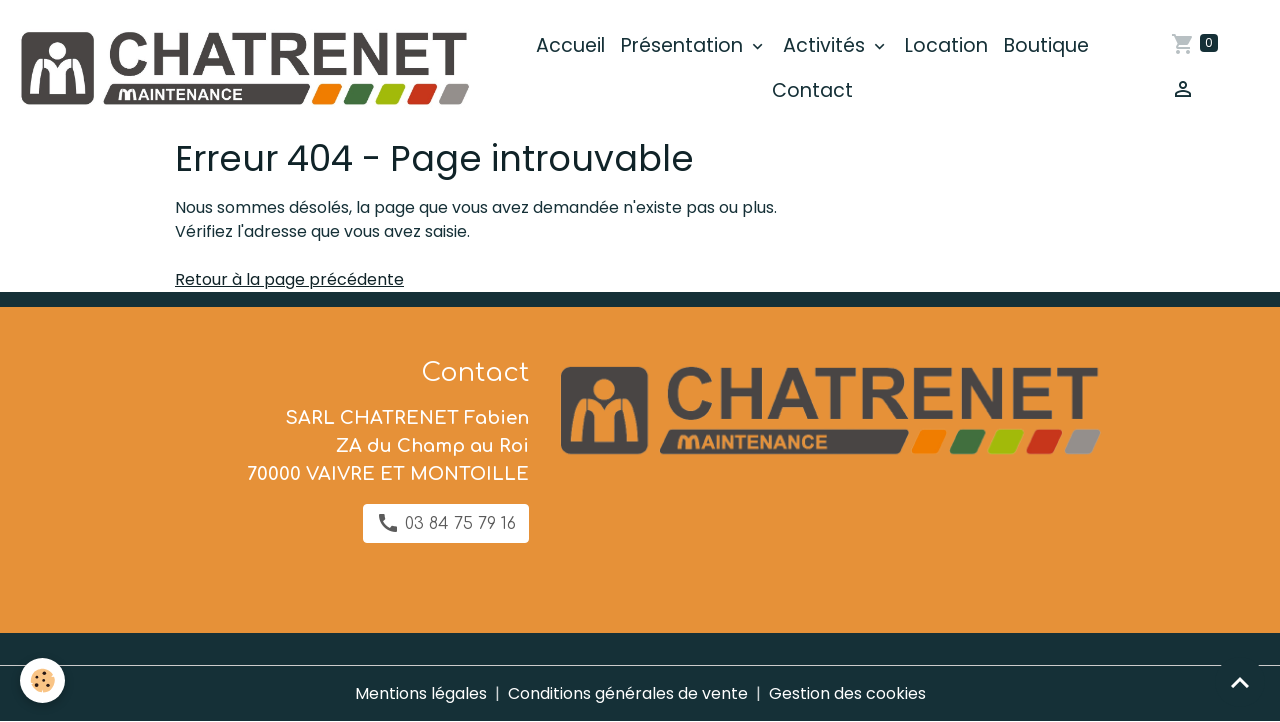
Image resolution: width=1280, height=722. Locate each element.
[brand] (243, 69)
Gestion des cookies (847, 693)
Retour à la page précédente (289, 279)
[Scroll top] (1240, 682)
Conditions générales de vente (628, 693)
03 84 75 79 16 (446, 523)
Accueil (570, 45)
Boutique (1046, 45)
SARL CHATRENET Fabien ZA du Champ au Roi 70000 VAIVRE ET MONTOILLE (388, 446)
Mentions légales (421, 693)
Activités (826, 45)
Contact (812, 90)
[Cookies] (42, 680)
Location (946, 45)
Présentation (684, 45)
